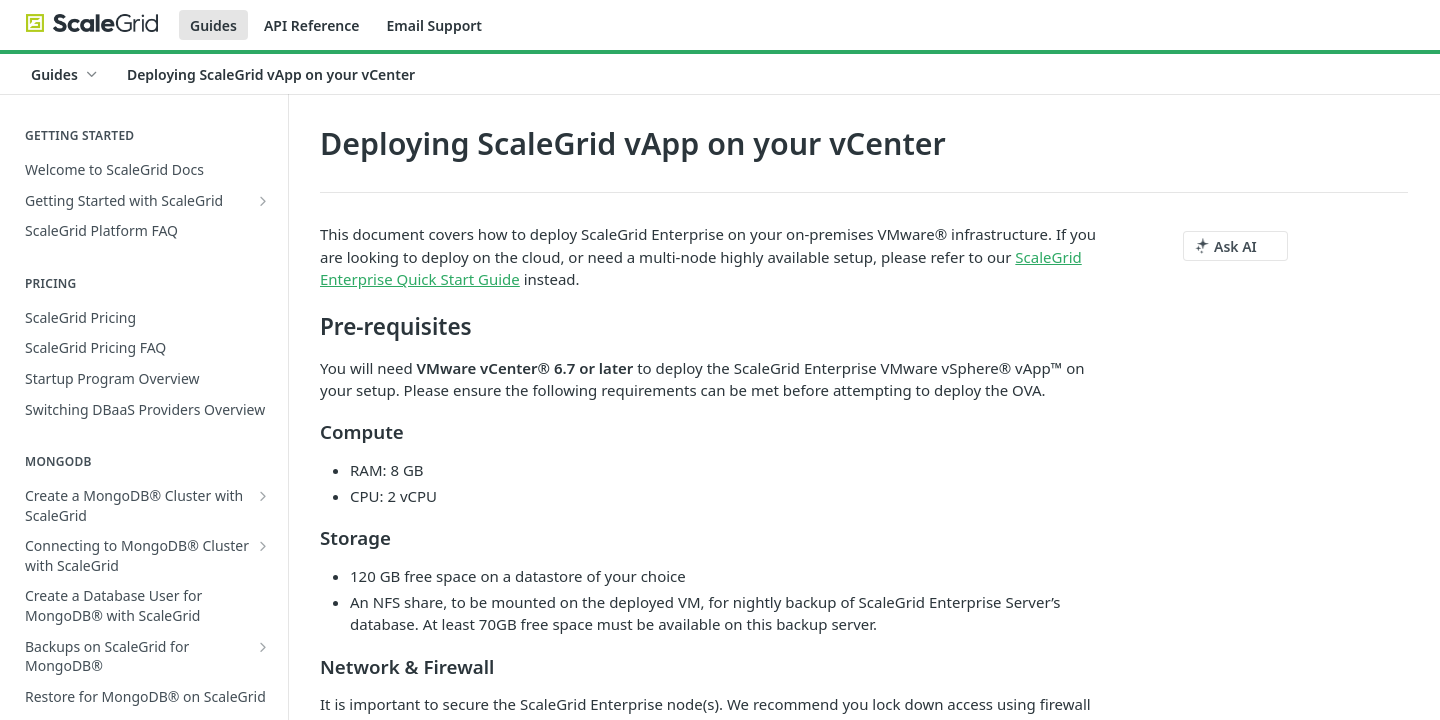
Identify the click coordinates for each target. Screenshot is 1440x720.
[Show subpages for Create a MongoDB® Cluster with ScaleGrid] (263, 496)
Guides (213, 25)
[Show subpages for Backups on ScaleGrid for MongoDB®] (263, 647)
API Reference (312, 25)
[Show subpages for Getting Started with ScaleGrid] (263, 201)
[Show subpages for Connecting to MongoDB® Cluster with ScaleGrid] (263, 546)
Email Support (434, 25)
